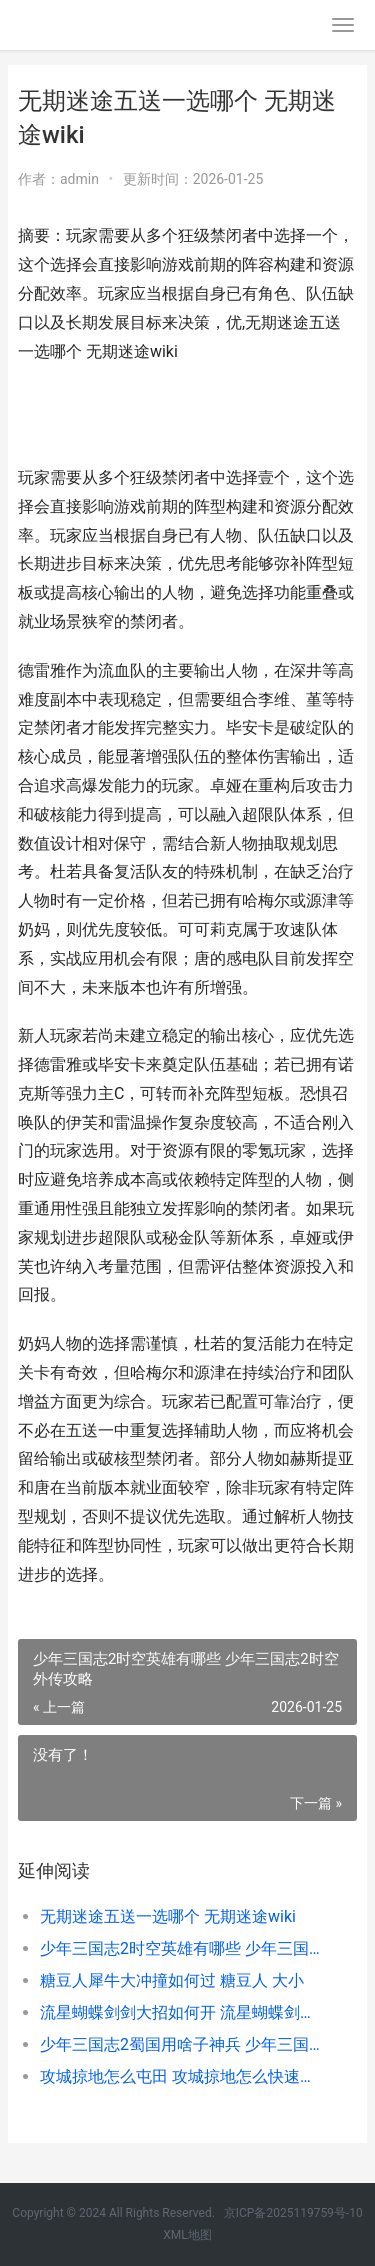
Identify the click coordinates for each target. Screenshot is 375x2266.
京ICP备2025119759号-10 (293, 2213)
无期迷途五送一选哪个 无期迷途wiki (168, 1916)
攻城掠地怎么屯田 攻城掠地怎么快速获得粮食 (182, 2076)
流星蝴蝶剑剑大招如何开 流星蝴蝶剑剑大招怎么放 (182, 2012)
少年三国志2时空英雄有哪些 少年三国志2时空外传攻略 (182, 1948)
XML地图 (187, 2235)
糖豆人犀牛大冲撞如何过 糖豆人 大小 (172, 1980)
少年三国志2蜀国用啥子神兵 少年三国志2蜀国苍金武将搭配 (182, 2044)
